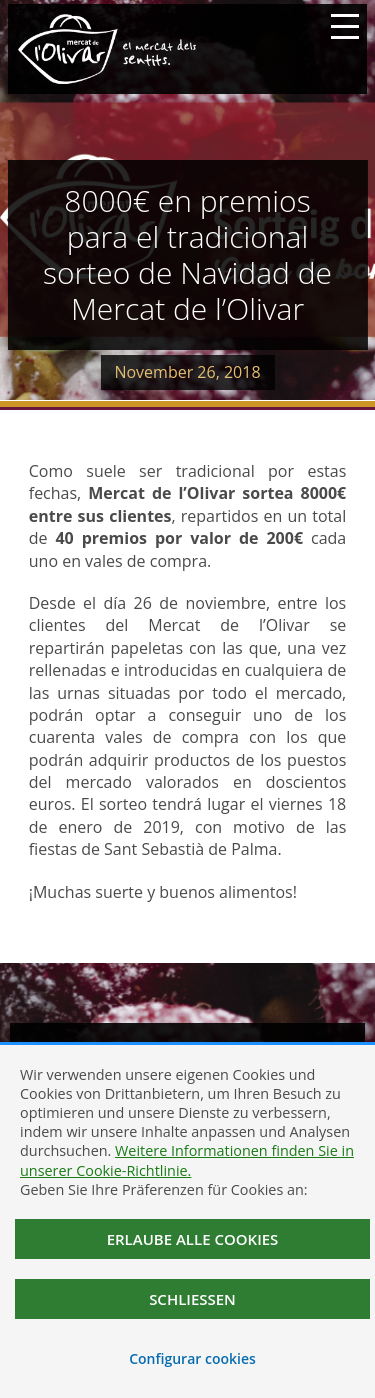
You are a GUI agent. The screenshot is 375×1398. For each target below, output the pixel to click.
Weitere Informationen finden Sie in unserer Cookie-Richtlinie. (187, 1160)
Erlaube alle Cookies (193, 1239)
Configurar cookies (192, 1358)
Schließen (192, 1299)
